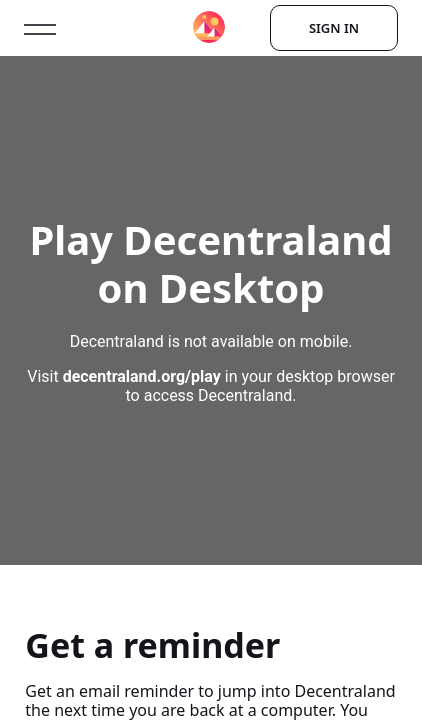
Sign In (334, 28)
